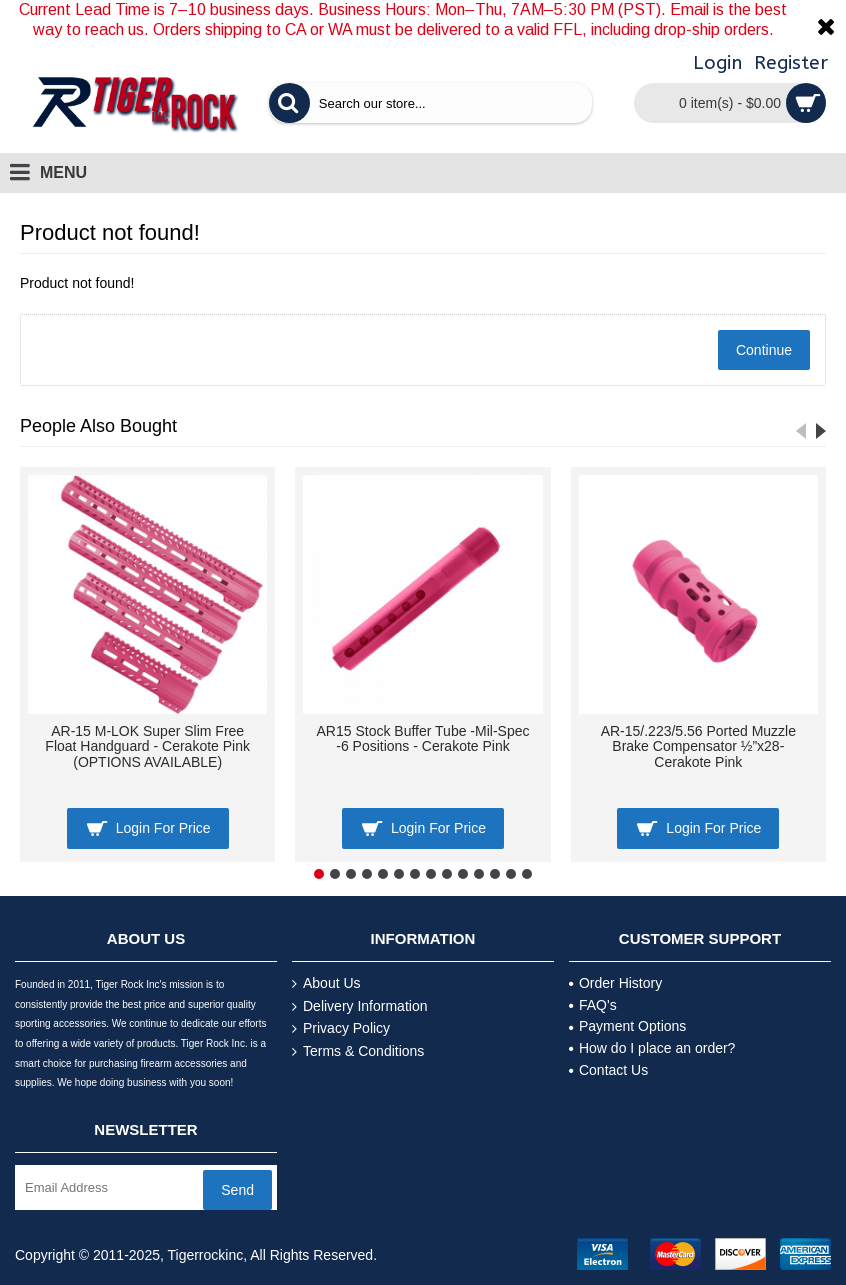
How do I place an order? (652, 1048)
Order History (615, 983)
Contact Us (608, 1070)
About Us (326, 983)
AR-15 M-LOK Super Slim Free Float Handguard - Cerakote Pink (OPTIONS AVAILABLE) (147, 746)
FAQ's (593, 1005)
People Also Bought (98, 426)
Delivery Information (360, 1006)
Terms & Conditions (358, 1051)
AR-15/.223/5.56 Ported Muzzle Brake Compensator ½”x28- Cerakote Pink (698, 746)
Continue (764, 350)
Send (237, 1190)
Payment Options (627, 1026)
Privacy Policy (341, 1028)
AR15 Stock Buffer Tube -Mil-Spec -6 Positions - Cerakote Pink (423, 738)
